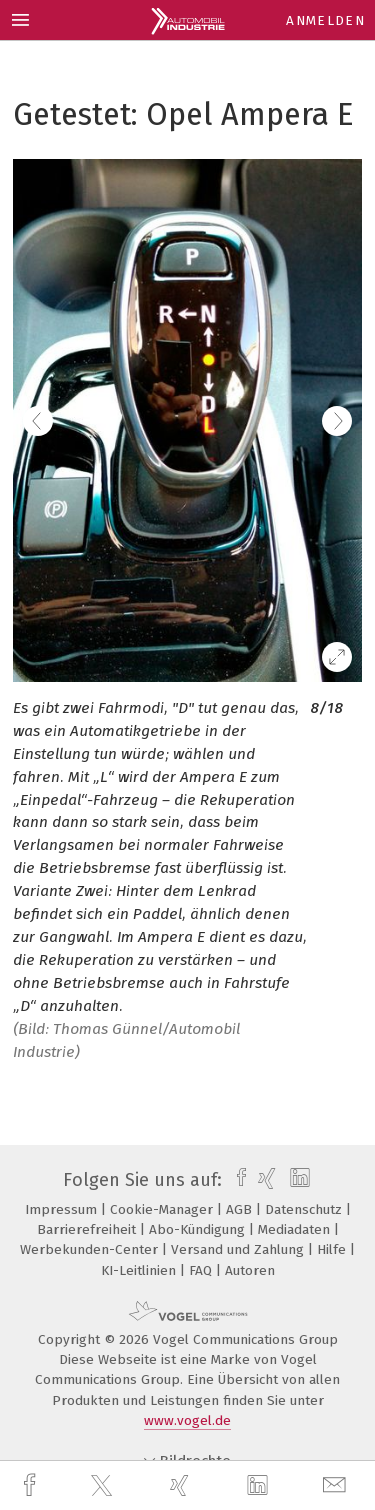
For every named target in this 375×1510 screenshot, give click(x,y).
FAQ (202, 1270)
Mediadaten (296, 1229)
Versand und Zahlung (239, 1249)
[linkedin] (260, 1486)
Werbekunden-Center (91, 1249)
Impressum (63, 1209)
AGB (241, 1209)
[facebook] (32, 1485)
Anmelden (325, 20)
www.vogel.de (187, 1420)
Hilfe (333, 1249)
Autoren (250, 1270)
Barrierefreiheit (88, 1229)
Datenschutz (305, 1209)
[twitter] (104, 1486)
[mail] (337, 1485)
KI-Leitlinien (140, 1270)
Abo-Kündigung (199, 1229)
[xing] (182, 1485)
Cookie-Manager (163, 1209)
